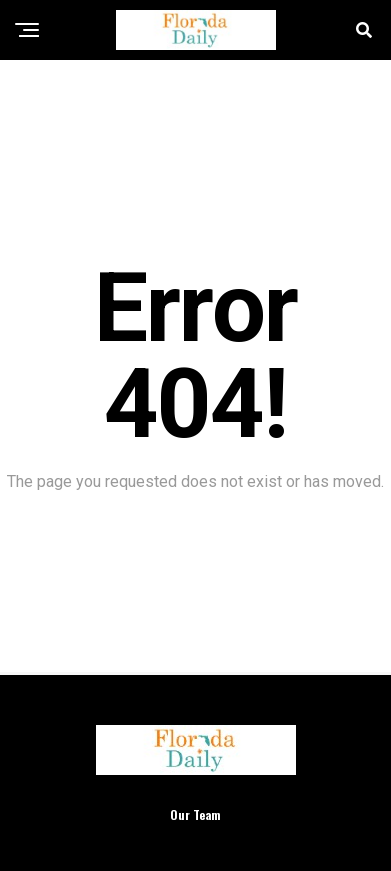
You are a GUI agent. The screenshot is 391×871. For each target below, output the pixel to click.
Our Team (195, 814)
